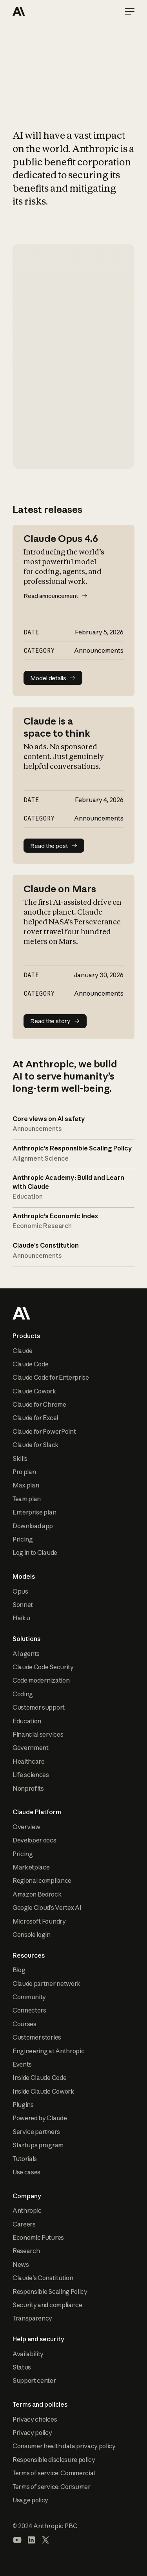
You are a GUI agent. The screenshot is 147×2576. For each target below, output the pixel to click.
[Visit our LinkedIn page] (31, 2540)
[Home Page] (41, 11)
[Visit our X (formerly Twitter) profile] (45, 2540)
